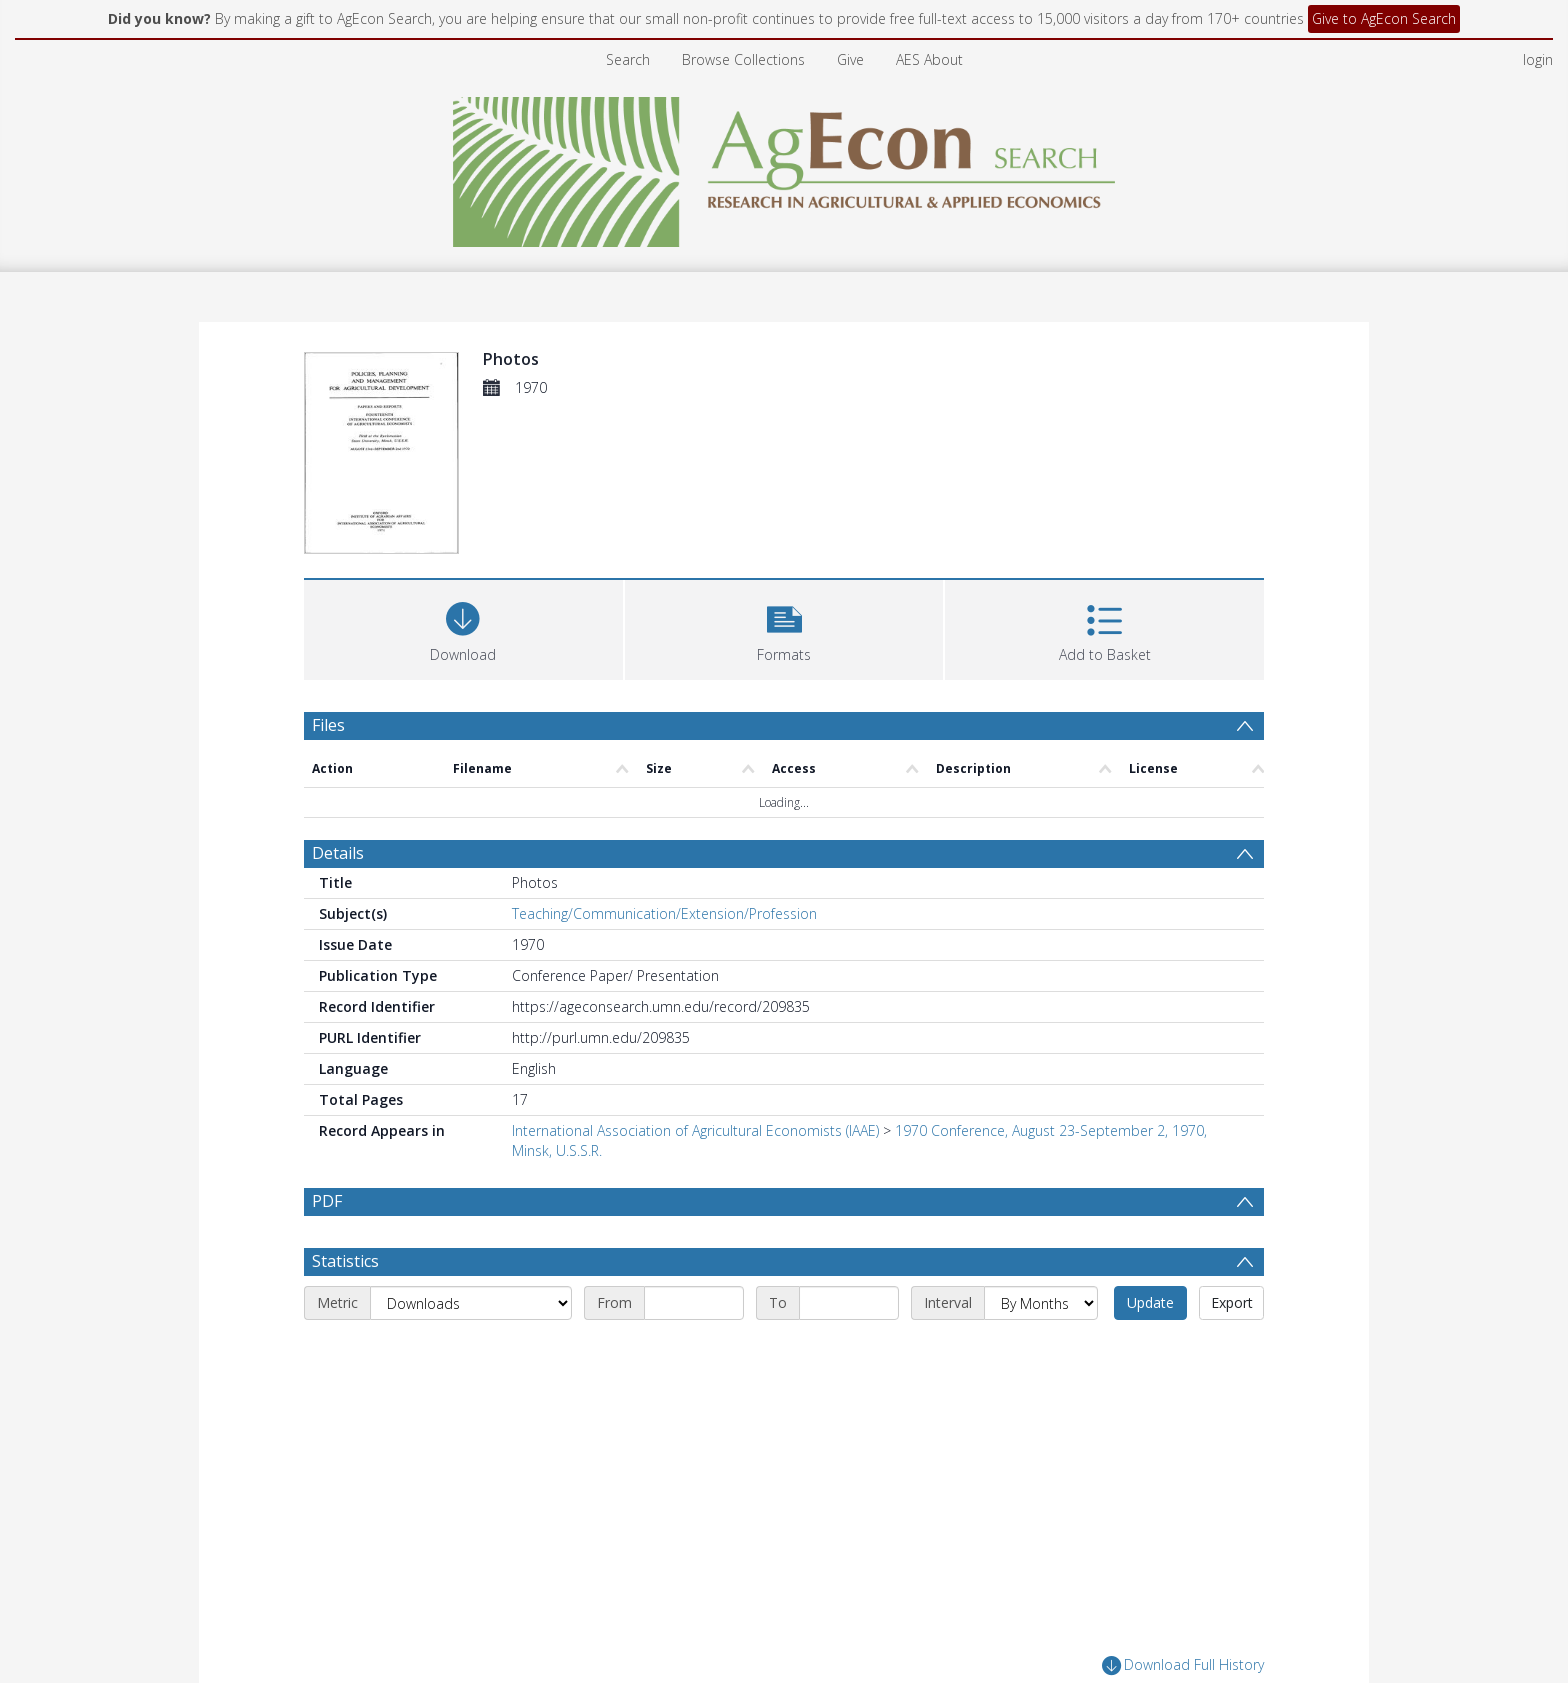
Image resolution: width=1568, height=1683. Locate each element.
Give (850, 59)
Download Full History (1183, 1665)
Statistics (345, 1261)
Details (338, 853)
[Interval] (1041, 1303)
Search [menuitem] (628, 59)
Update (1150, 1302)
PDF (327, 1201)
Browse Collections (743, 59)
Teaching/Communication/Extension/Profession (664, 913)
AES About (929, 59)
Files (328, 725)
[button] (784, 627)
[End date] (849, 1303)
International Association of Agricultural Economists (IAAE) (695, 1130)
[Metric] (471, 1303)
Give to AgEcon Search (1384, 18)
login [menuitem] (1538, 59)
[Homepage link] (784, 166)
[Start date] (694, 1303)
